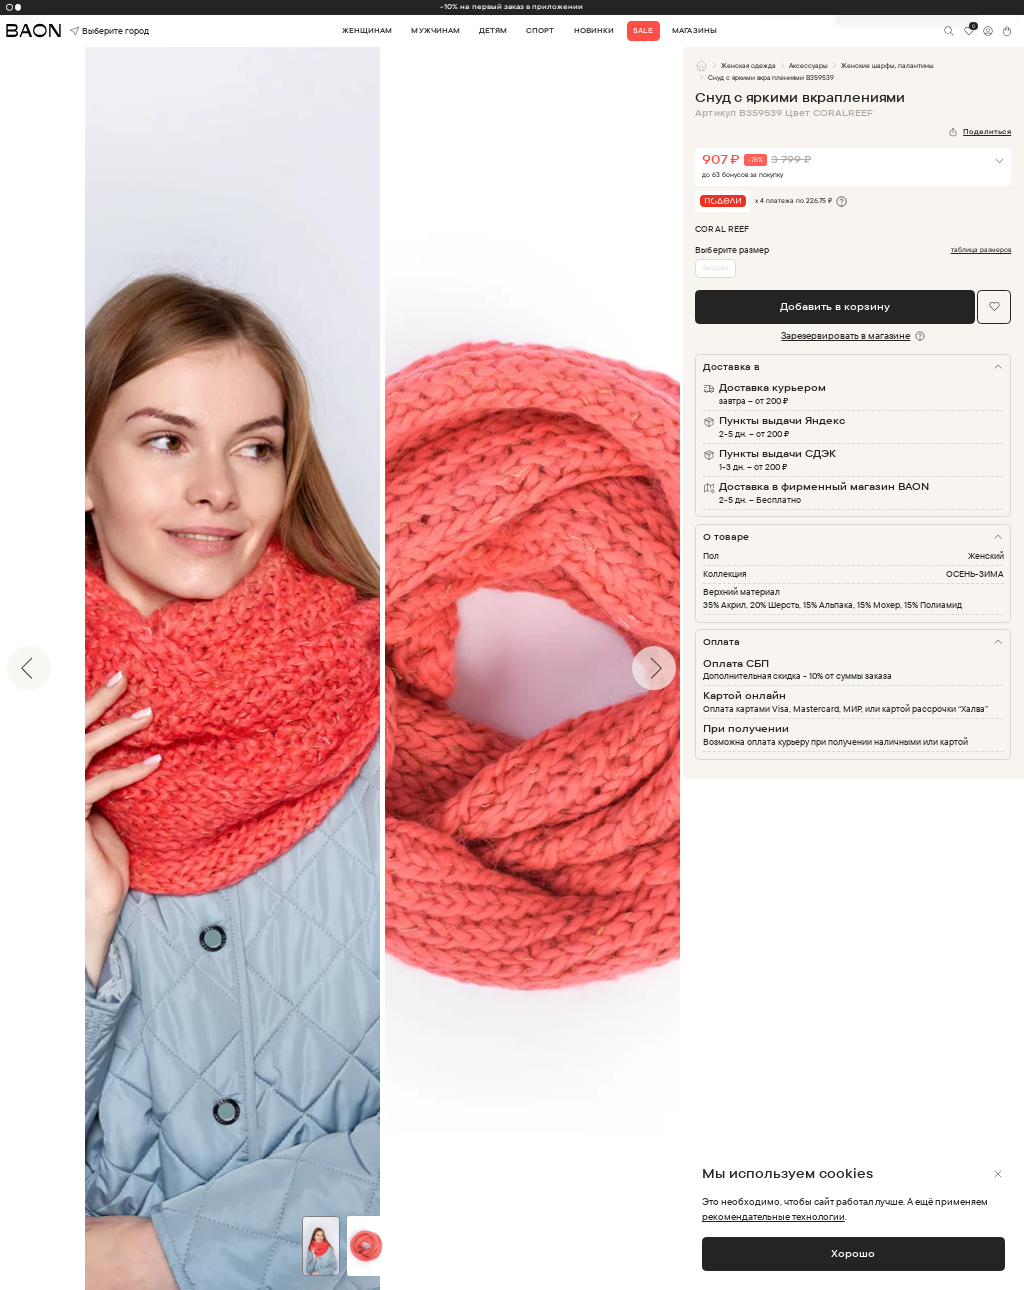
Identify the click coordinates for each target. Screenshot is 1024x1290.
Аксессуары (808, 65)
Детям (493, 30)
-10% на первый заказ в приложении (511, 6)
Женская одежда (748, 65)
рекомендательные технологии (773, 1216)
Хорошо (853, 1253)
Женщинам (367, 30)
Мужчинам (435, 30)
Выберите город (90, 31)
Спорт (540, 30)
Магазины (694, 30)
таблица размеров (981, 250)
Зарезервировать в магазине (845, 335)
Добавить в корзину (835, 306)
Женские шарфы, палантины (887, 65)
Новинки (594, 30)
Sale (643, 30)
